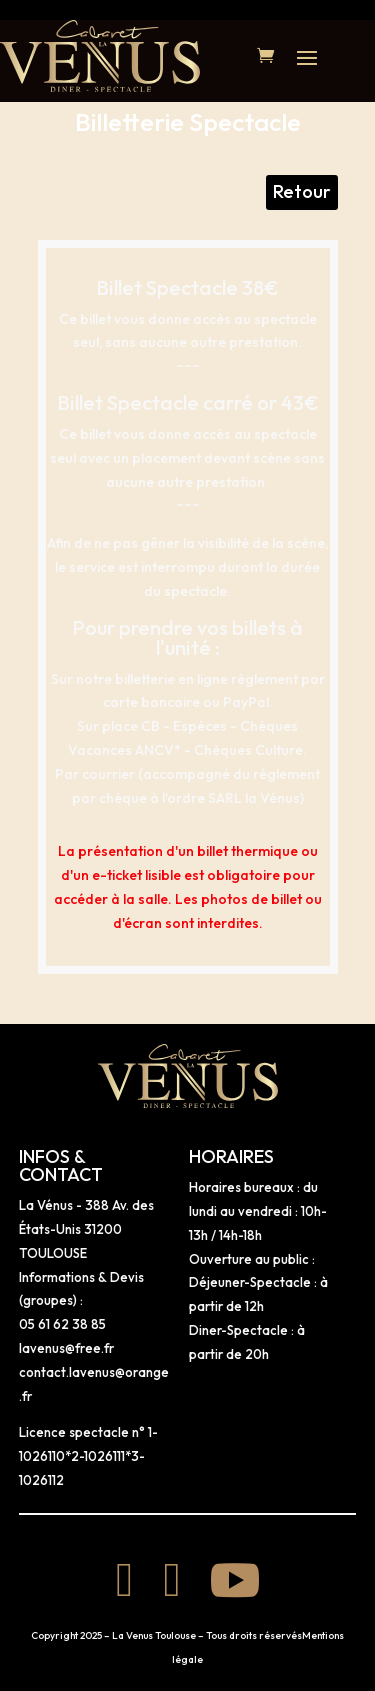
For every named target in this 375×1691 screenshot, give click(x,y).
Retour (302, 191)
